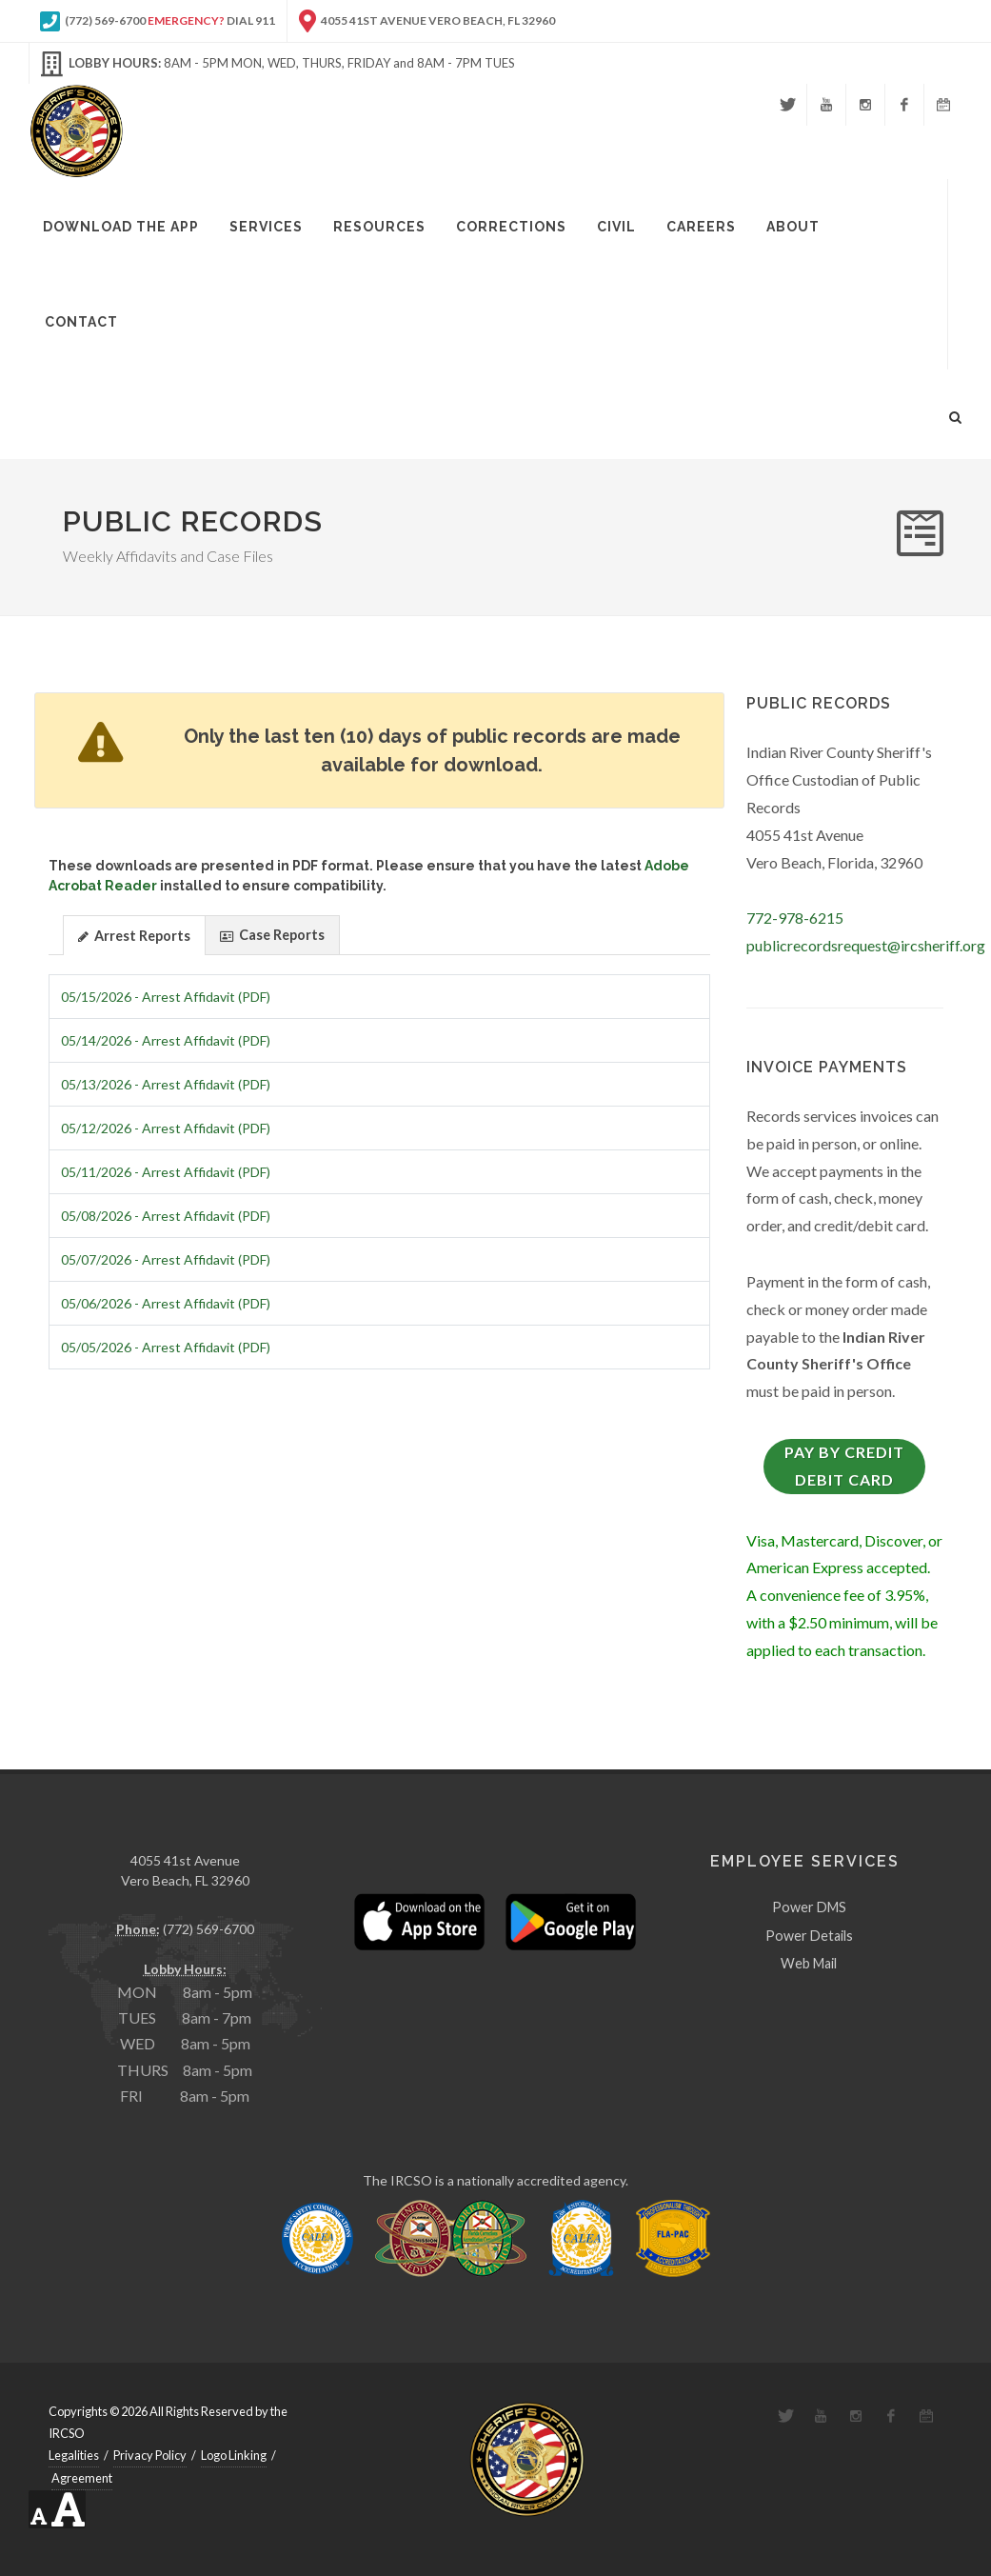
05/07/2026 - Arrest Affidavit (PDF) (165, 1259)
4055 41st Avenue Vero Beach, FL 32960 (427, 21)
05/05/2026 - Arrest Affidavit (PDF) (165, 1347)
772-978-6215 (794, 918)
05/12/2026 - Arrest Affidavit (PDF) (165, 1128)
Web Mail (809, 1963)
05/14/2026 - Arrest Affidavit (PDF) (165, 1040)
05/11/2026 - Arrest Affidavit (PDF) (165, 1172)
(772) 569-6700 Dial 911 (157, 21)
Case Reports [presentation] (272, 935)
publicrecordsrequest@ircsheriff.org (865, 945)
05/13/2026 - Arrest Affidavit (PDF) (165, 1084)
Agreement (81, 2478)
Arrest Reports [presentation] (134, 936)
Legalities (74, 2455)
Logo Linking (234, 2455)
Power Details (809, 1935)
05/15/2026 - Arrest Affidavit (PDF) (165, 996)
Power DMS (809, 1907)
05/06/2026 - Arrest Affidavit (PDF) (165, 1303)
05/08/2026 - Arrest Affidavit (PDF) (165, 1216)
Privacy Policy (150, 2455)
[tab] (134, 934)
